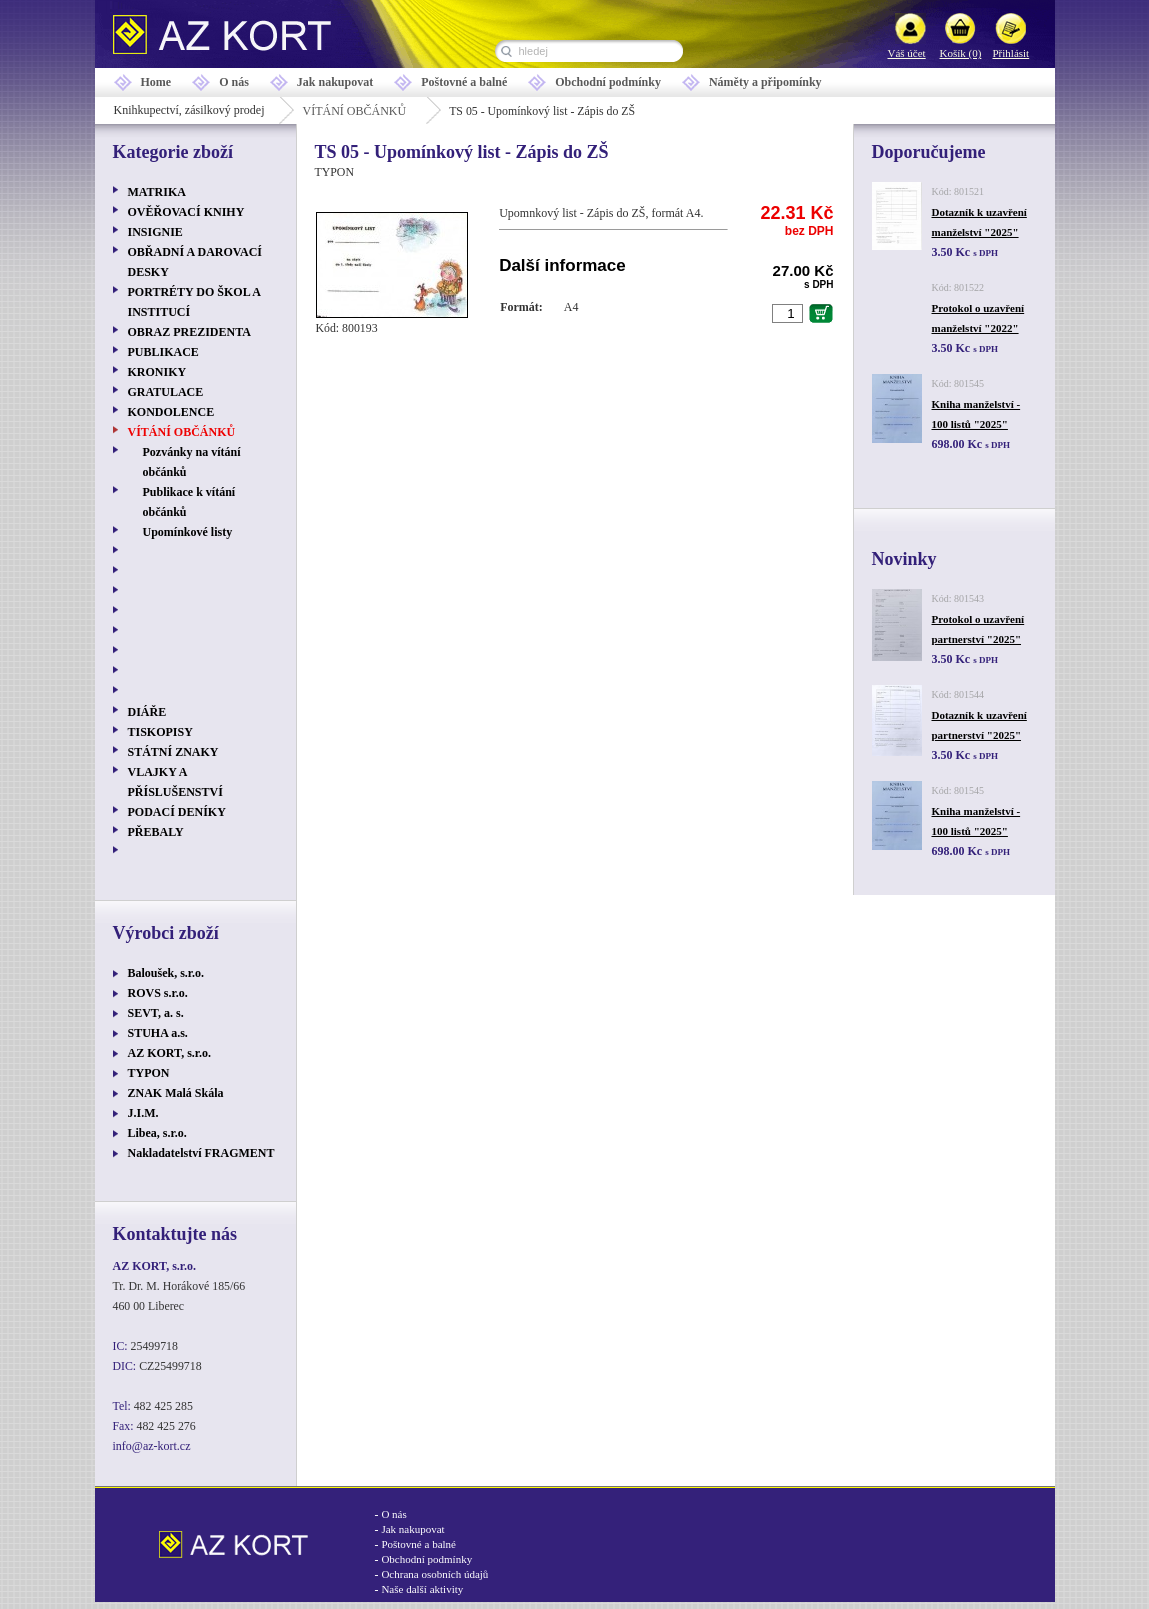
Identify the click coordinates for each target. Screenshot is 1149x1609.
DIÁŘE (147, 712)
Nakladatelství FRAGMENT (201, 1153)
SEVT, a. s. (156, 1013)
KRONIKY (157, 372)
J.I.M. (143, 1113)
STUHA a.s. (158, 1033)
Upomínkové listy (188, 532)
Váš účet (907, 53)
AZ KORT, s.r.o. (170, 1053)
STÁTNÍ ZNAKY (173, 752)
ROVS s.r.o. (158, 993)
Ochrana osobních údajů (434, 1574)
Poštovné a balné (464, 82)
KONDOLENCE (171, 412)
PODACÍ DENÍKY (177, 812)
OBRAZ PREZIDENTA (189, 332)
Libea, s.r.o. (157, 1133)
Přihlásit (1011, 53)
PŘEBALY (156, 832)
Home (156, 82)
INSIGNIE (155, 232)
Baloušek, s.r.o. (166, 973)
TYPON (149, 1073)
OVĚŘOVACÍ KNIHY (186, 212)
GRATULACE (166, 392)
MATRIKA (157, 192)
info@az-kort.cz (152, 1446)
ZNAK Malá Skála (176, 1093)
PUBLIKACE (163, 352)
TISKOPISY (160, 732)
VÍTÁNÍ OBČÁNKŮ (354, 111)
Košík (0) (961, 53)
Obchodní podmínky (608, 82)
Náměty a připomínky (765, 82)
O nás (234, 82)
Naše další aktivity (422, 1589)
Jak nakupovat (335, 82)
